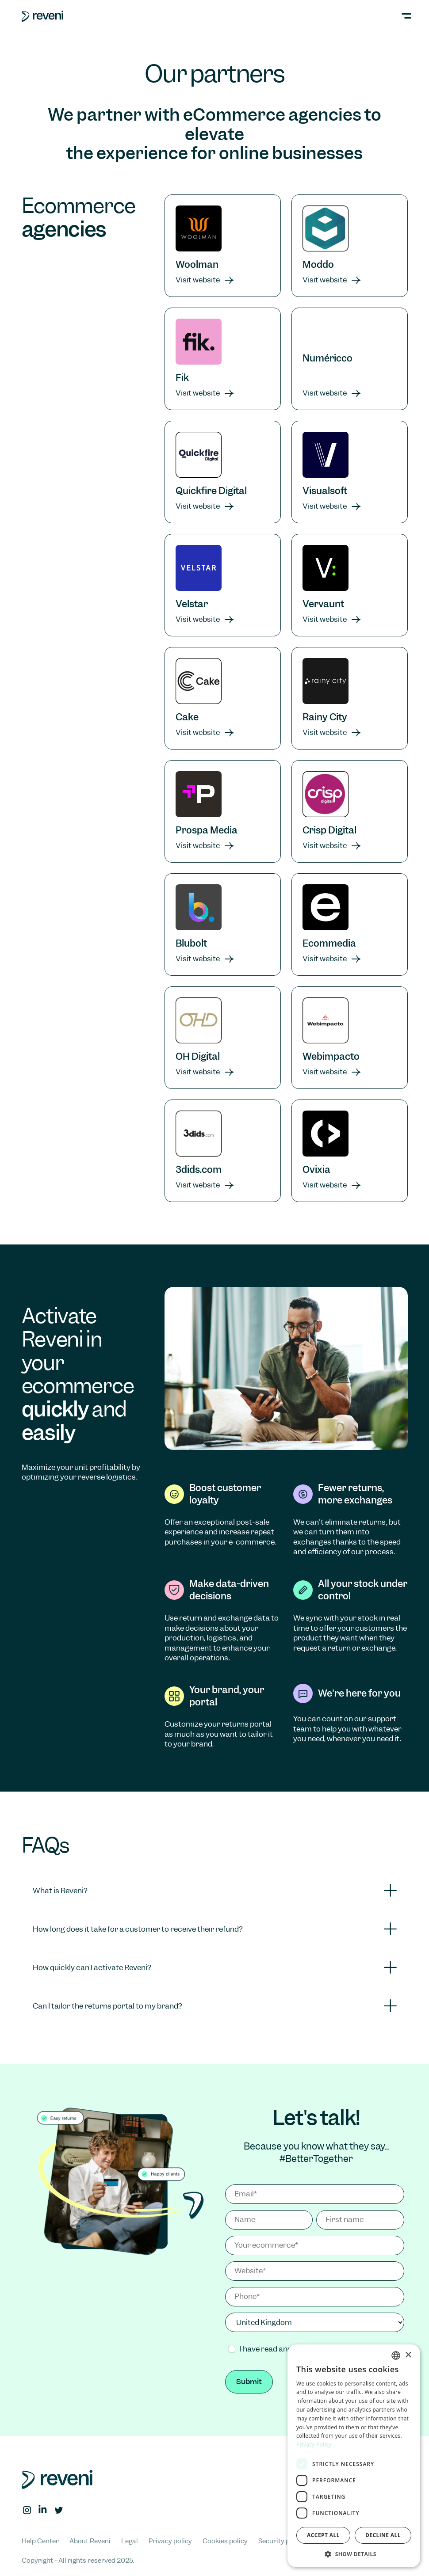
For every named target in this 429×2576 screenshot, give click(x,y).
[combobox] (395, 2355)
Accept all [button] (323, 2535)
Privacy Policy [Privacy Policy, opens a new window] (313, 2444)
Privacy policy (170, 2541)
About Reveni (90, 2541)
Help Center (40, 2541)
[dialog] (353, 2455)
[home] (42, 16)
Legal (129, 2541)
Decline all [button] (383, 2535)
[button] (399, 16)
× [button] (408, 2355)
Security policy (281, 2541)
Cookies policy (225, 2541)
